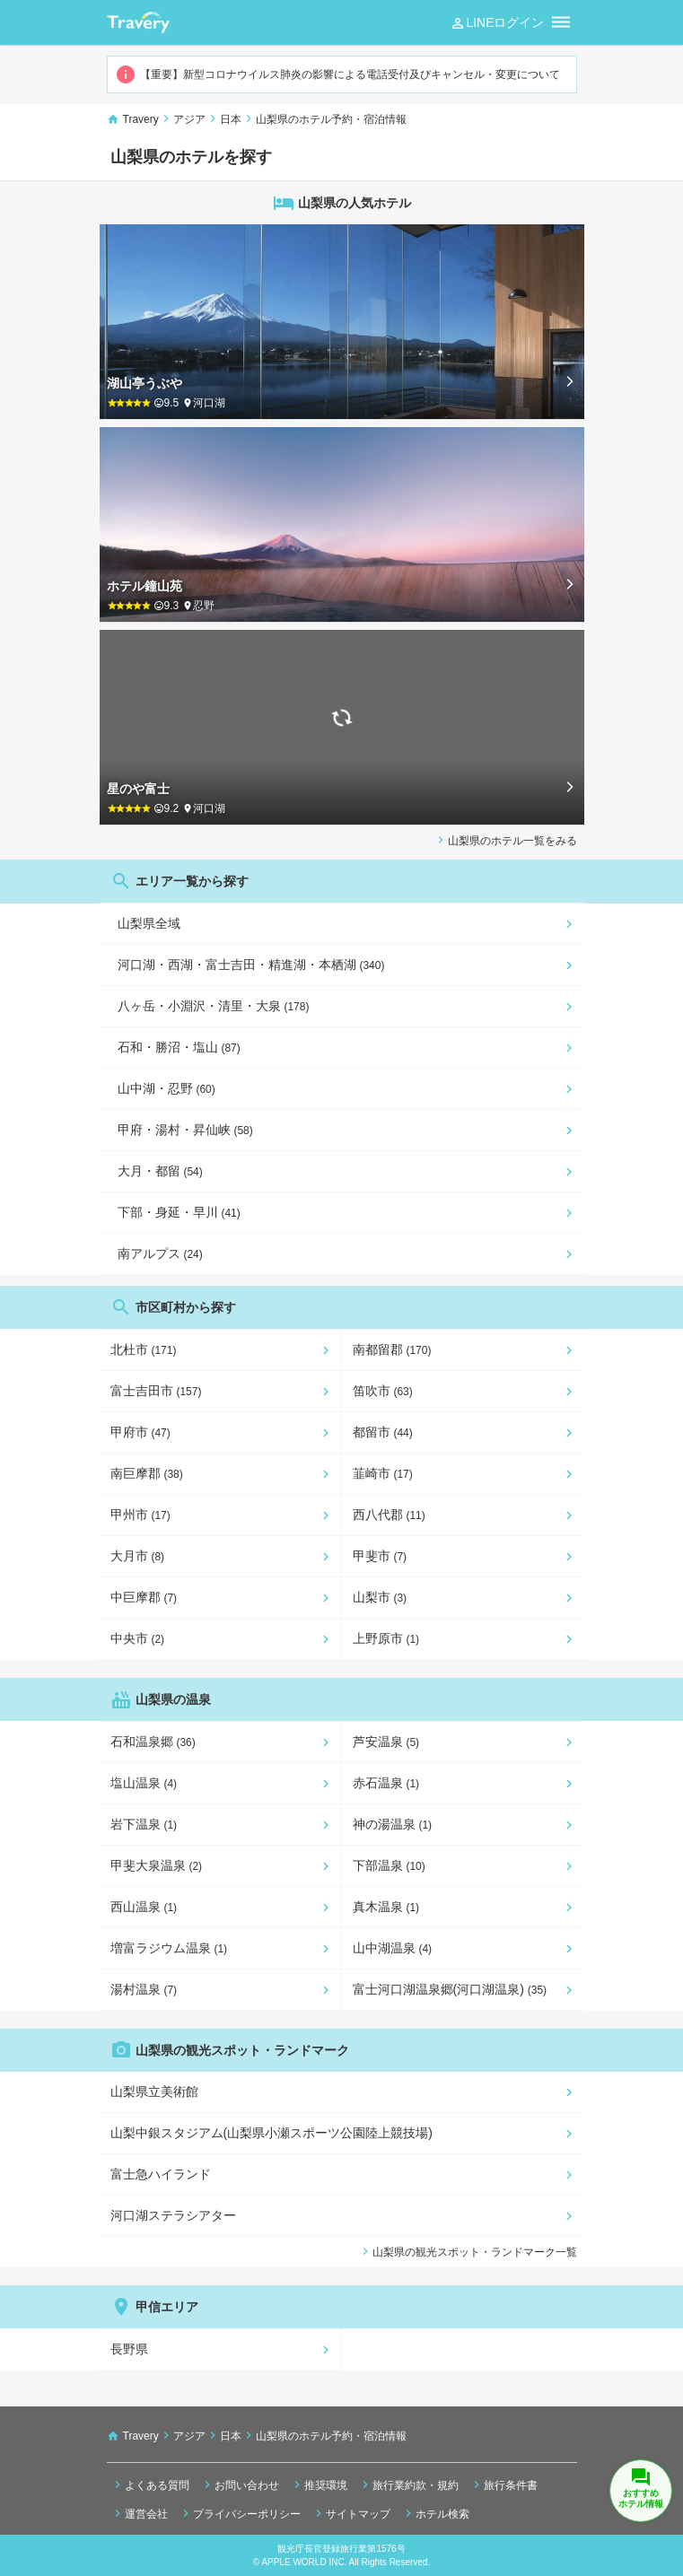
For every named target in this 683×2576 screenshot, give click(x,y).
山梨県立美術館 (154, 2091)
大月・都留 (160, 1171)
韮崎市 (383, 1473)
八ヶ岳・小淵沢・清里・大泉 (214, 1006)
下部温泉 (389, 1865)
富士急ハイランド (160, 2174)
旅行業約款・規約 (408, 2484)
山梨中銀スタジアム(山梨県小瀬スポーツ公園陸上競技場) (271, 2133)
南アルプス (160, 1253)
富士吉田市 (156, 1391)
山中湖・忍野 (166, 1088)
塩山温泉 (144, 1783)
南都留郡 (392, 1349)
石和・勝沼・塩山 (179, 1047)
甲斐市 (380, 1556)
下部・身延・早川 (179, 1212)
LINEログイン (497, 23)
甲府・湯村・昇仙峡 (185, 1129)
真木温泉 (386, 1906)
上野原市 (386, 1638)
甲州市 (140, 1514)
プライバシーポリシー (240, 2513)
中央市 (137, 1638)
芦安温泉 (386, 1741)
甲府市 (140, 1432)
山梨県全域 (149, 923)
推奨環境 (318, 2484)
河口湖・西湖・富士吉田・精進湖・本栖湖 (251, 964)
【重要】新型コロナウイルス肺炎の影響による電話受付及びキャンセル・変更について (337, 74)
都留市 (383, 1432)
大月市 (137, 1556)
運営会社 (139, 2513)
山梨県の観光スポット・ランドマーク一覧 (467, 2251)
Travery (141, 119)
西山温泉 (144, 1906)
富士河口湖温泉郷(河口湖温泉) (450, 1989)
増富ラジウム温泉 (169, 1948)
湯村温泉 (144, 1989)
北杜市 (143, 1349)
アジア (189, 119)
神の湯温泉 (393, 1824)
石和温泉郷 (153, 1741)
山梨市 (380, 1597)
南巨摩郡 (146, 1473)
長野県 (129, 2349)
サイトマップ (350, 2513)
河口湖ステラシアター (173, 2215)
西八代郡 (389, 1514)
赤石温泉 (386, 1783)
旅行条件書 (503, 2484)
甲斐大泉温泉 (156, 1865)
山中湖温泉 (393, 1948)
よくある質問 (149, 2484)
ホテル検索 (435, 2513)
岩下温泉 (144, 1824)
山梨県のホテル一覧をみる (505, 840)
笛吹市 (383, 1391)
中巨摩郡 (144, 1597)
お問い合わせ (239, 2484)
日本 (230, 119)
